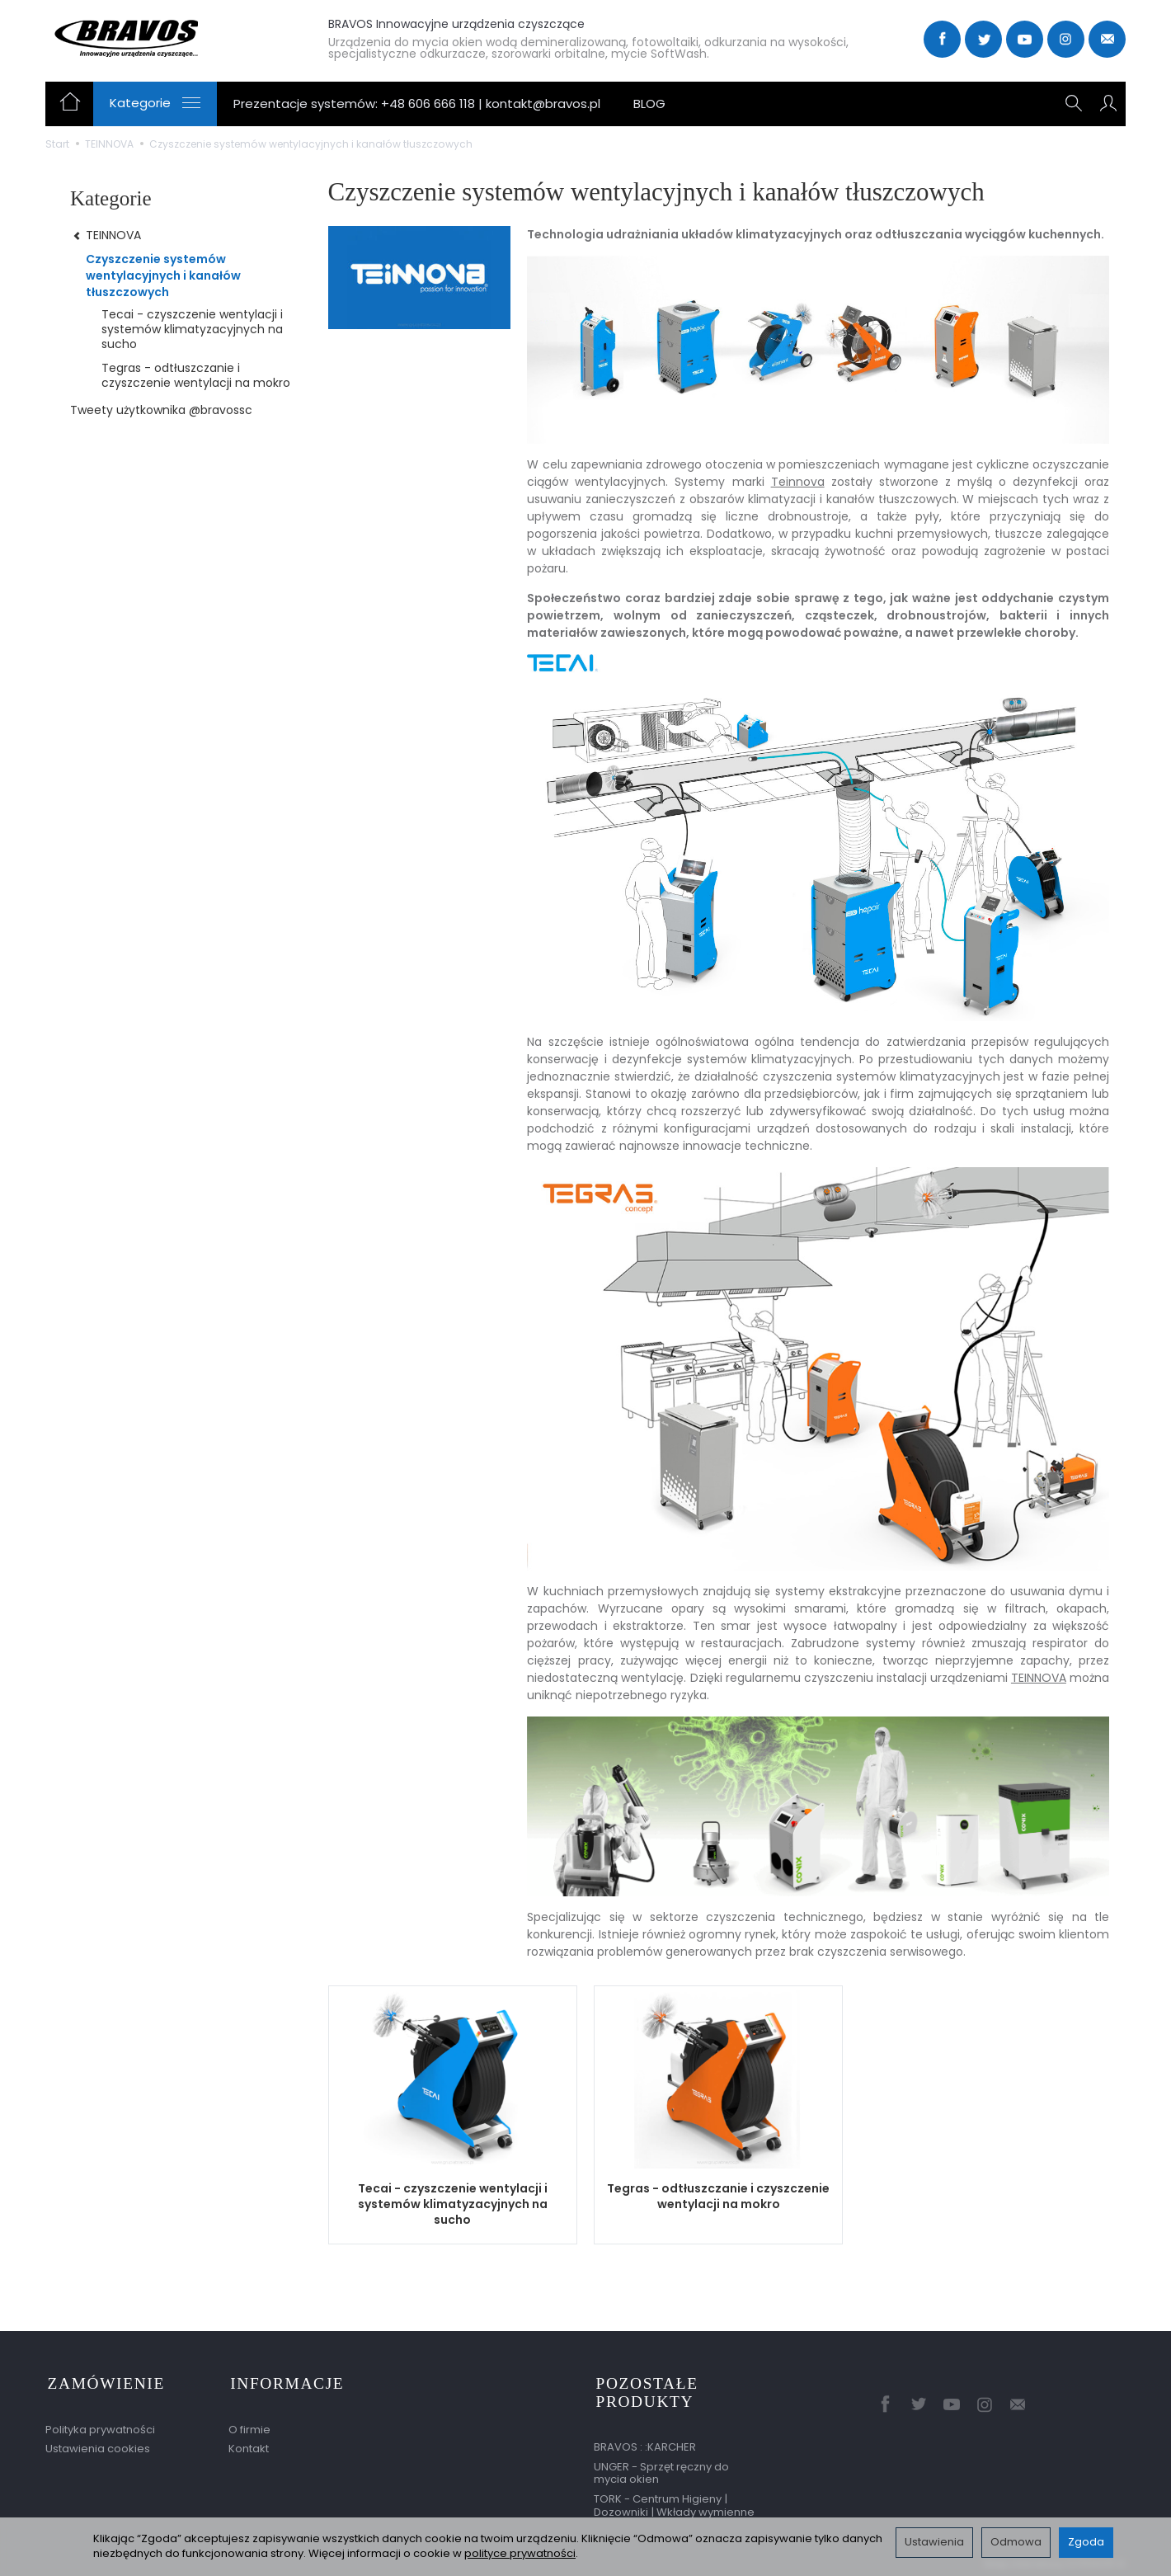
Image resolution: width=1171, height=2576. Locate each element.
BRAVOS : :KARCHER (645, 2442)
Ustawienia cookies (97, 2443)
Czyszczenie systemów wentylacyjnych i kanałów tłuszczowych (163, 275)
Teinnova (798, 481)
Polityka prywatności (100, 2424)
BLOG (649, 103)
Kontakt (248, 2443)
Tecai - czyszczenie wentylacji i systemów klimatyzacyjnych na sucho (453, 2204)
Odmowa (1016, 2542)
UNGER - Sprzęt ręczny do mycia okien (661, 2468)
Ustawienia (934, 2542)
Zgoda (1086, 2542)
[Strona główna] (166, 37)
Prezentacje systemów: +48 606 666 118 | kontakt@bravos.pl (416, 103)
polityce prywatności (520, 2553)
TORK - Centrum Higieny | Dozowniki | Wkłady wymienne (674, 2500)
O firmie (249, 2424)
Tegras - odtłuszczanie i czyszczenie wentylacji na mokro (718, 2196)
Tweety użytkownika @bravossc (161, 410)
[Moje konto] (1108, 104)
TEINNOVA (1038, 1677)
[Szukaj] (1074, 104)
